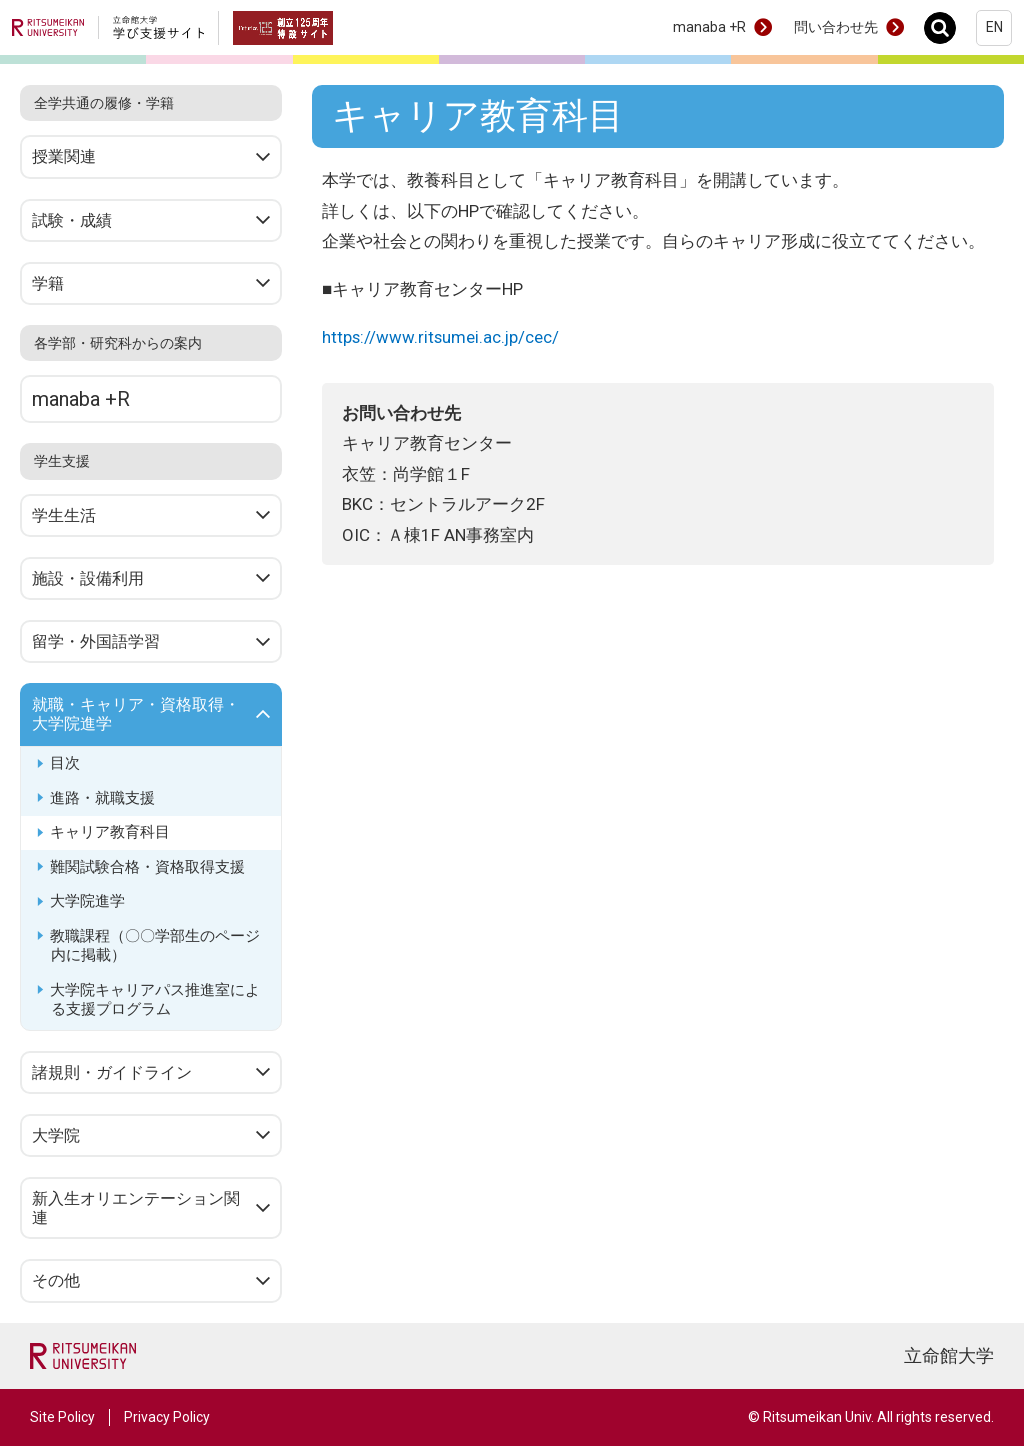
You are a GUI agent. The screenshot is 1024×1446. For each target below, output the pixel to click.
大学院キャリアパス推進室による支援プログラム (155, 1000)
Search (945, 27)
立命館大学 (949, 1355)
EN (994, 27)
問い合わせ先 (836, 27)
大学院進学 (87, 901)
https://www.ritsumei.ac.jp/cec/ (442, 337)
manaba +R (709, 27)
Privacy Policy (167, 1417)
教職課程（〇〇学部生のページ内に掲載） (155, 946)
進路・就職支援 (102, 798)
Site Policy (62, 1417)
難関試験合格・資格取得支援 (147, 867)
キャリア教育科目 (110, 832)
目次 (65, 763)
